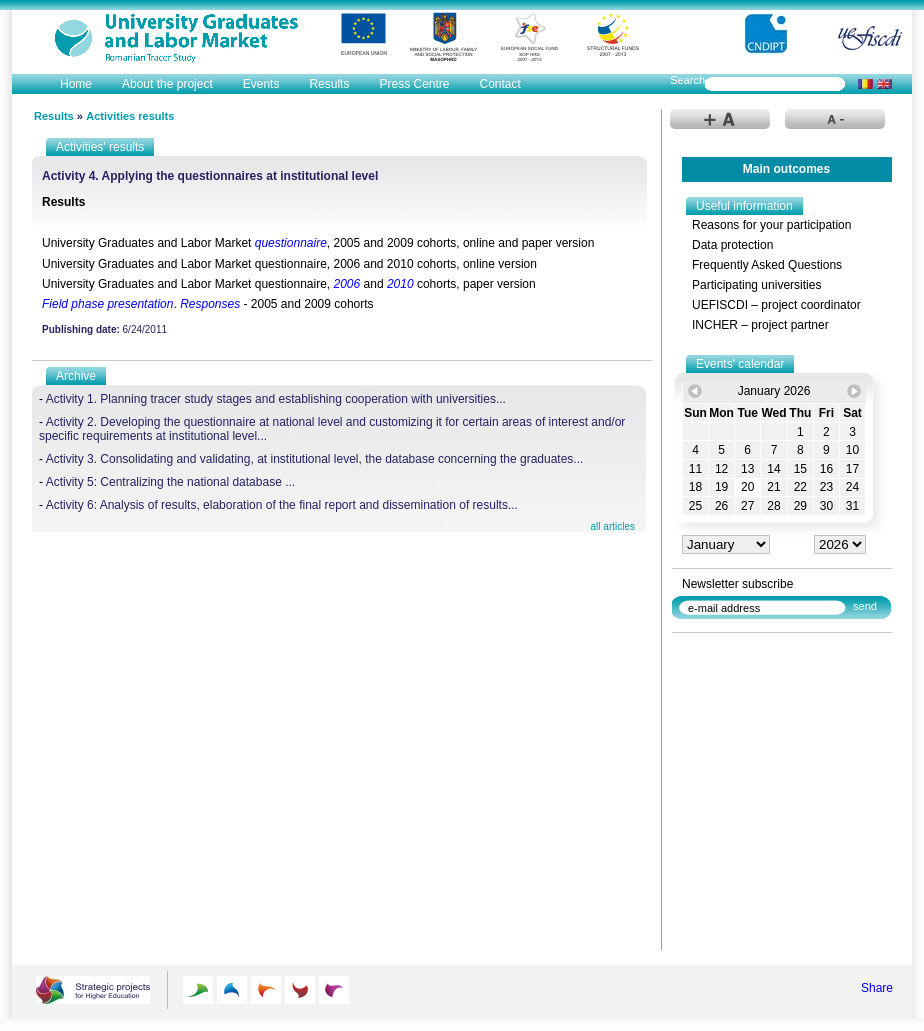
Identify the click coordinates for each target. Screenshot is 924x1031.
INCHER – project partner (760, 325)
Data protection (732, 245)
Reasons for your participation (771, 225)
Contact (499, 84)
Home (76, 84)
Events (261, 84)
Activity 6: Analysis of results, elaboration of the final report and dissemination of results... (282, 505)
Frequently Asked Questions (767, 265)
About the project (167, 84)
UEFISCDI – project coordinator (776, 305)
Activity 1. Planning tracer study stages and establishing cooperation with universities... (276, 399)
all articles (613, 526)
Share (877, 988)
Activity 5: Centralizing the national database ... (170, 482)
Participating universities (756, 285)
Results (329, 84)
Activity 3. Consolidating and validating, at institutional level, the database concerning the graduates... (315, 459)
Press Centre (414, 84)
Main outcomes (786, 169)
